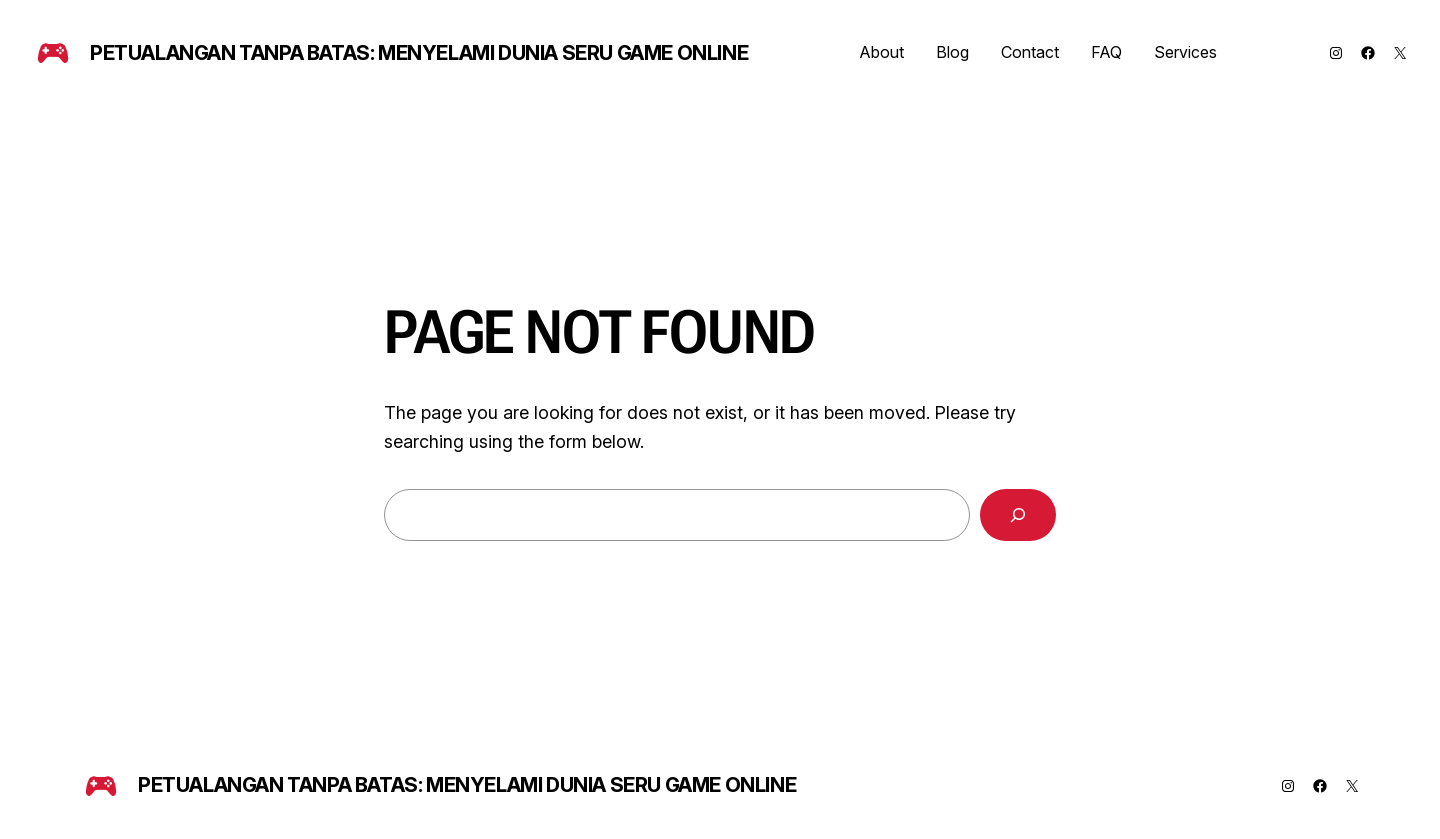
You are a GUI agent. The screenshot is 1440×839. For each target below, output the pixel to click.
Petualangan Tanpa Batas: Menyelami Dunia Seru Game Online (419, 53)
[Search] (1018, 515)
